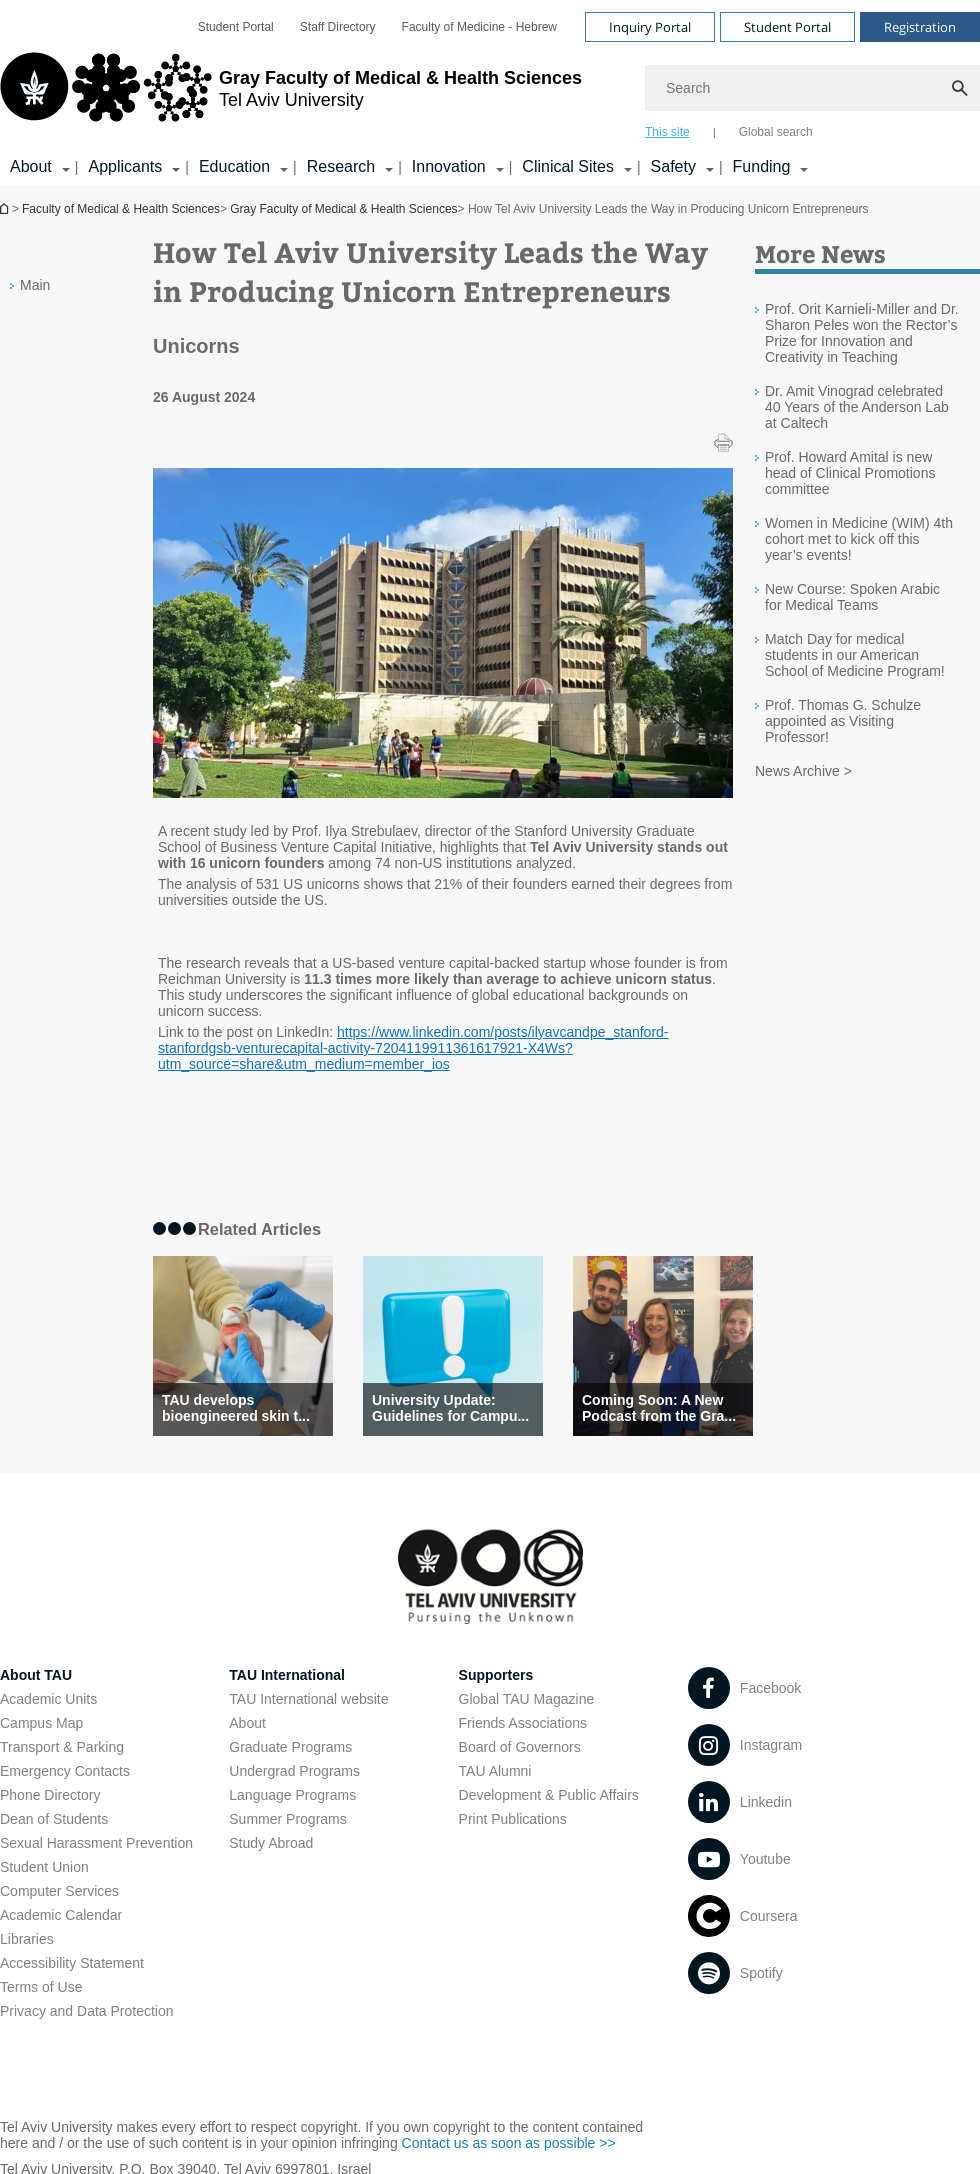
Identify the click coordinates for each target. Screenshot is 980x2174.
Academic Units (48, 1699)
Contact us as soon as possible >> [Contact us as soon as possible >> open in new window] (509, 2143)
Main (35, 285)
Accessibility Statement (72, 1963)
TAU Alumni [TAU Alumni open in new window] (495, 1771)
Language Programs (292, 1795)
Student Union (44, 1867)
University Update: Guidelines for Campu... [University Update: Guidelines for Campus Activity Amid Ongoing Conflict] (450, 1408)
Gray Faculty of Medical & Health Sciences (343, 209)
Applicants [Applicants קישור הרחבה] (125, 166)
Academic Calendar (61, 1915)
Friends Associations (523, 1723)
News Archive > (803, 771)
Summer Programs (287, 1819)
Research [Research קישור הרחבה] (341, 166)
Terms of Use (41, 1987)
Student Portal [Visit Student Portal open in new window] (787, 27)
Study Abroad (271, 1843)
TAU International (287, 1675)
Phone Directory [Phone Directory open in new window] (50, 1795)
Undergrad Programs (294, 1771)
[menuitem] (236, 27)
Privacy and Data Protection (87, 2011)
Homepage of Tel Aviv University (6, 208)
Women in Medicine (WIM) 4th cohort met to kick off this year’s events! (859, 539)
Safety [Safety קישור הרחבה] (673, 166)
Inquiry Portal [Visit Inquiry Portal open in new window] (650, 27)
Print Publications (513, 1819)
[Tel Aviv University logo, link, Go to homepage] (291, 95)
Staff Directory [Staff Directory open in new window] (338, 27)
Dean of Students (54, 1819)
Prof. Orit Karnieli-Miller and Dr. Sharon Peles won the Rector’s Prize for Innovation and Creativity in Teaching (862, 333)
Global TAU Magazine (527, 1699)
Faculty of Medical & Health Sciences (121, 209)
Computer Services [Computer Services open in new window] (59, 1891)
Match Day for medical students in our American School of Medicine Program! (855, 655)
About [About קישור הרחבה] (31, 166)
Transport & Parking (62, 1747)
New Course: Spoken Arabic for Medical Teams (852, 597)
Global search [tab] (776, 132)
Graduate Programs (290, 1747)
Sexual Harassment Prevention (96, 1843)
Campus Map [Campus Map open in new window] (41, 1723)
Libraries (27, 1939)
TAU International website (308, 1699)
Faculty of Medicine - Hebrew (479, 27)
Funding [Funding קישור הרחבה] (762, 166)
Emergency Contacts (65, 1771)
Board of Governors (520, 1747)
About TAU (36, 1675)
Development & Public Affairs (549, 1795)
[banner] (490, 93)
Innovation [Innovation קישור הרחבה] (449, 166)
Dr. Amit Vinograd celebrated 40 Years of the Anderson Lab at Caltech (857, 407)
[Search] (812, 88)
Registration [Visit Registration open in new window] (920, 27)
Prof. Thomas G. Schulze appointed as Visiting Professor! (843, 721)
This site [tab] (667, 132)
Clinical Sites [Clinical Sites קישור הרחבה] (568, 166)
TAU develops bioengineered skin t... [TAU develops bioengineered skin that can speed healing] (236, 1408)
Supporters (496, 1675)
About (247, 1723)
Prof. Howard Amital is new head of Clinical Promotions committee (850, 473)
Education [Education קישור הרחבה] (234, 166)
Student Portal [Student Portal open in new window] (236, 27)
